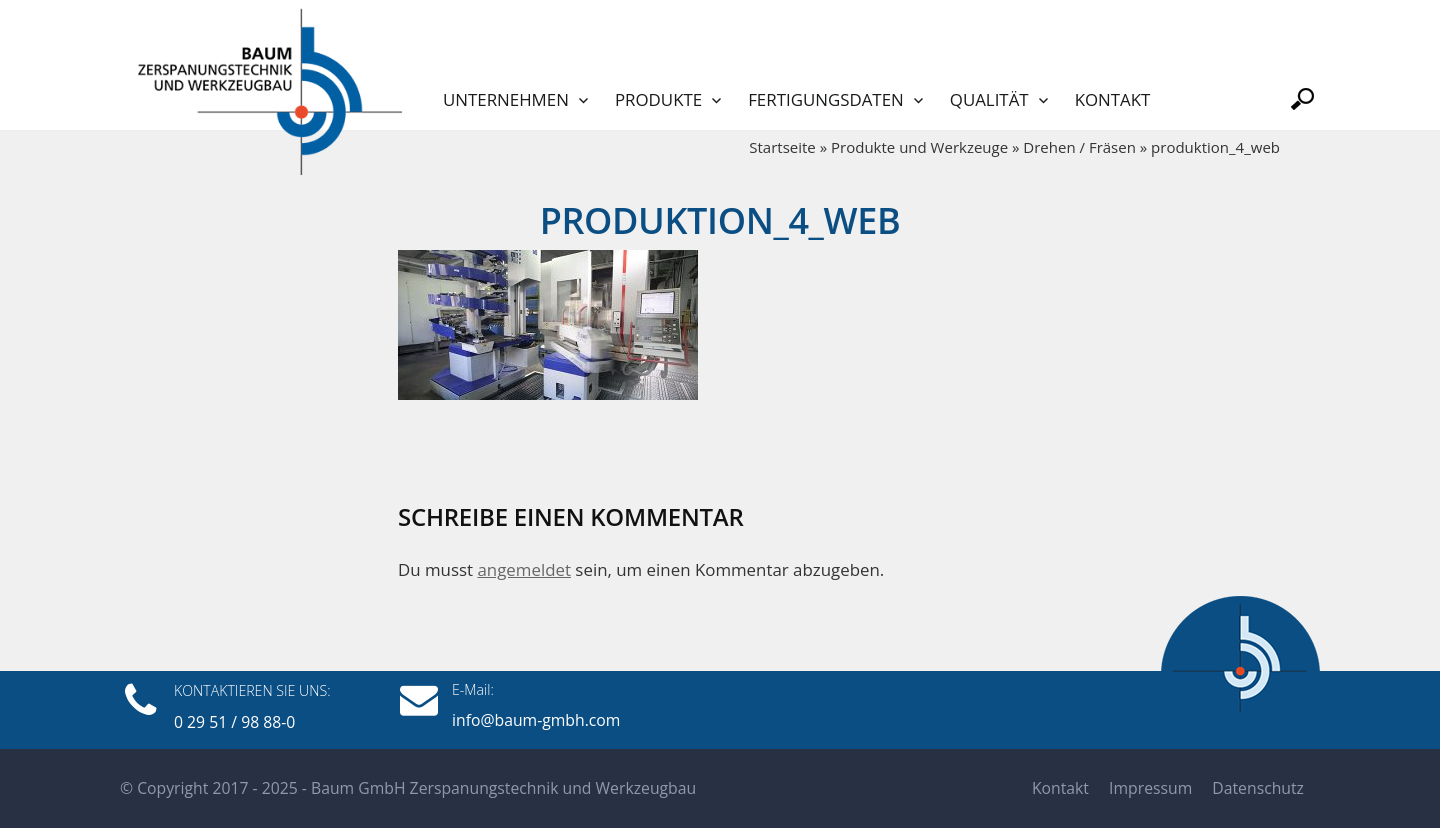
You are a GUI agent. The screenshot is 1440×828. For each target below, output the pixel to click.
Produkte (658, 99)
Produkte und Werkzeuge (919, 147)
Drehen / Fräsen (1079, 147)
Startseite (782, 147)
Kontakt (1113, 99)
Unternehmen (506, 99)
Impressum (1150, 788)
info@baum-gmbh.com (536, 720)
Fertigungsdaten (826, 99)
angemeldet (524, 569)
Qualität (989, 99)
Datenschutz (1258, 788)
